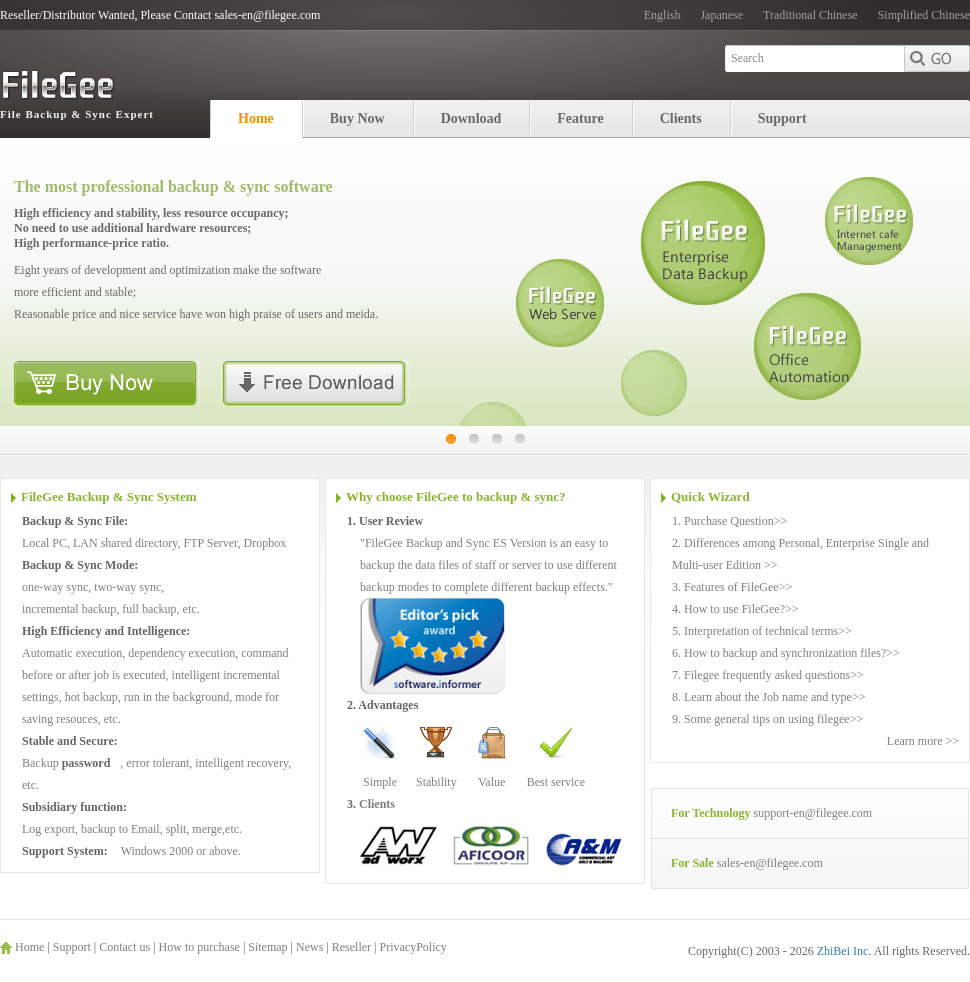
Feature (580, 118)
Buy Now (357, 118)
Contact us (124, 947)
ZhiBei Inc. (845, 951)
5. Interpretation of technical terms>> (762, 631)
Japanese (721, 15)
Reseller (351, 947)
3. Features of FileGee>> (732, 587)
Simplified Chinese (924, 15)
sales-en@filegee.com (770, 863)
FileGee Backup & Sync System (109, 496)
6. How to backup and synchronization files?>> (786, 653)
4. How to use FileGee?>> (735, 609)
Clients (681, 118)
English (662, 15)
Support (782, 118)
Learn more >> (923, 741)
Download (471, 118)
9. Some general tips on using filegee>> (767, 719)
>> (781, 521)
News (309, 947)
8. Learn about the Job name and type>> (768, 697)
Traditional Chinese (810, 15)
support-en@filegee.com (812, 813)
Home (256, 118)
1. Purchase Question (723, 521)
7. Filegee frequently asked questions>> (768, 675)
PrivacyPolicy (412, 947)
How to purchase (199, 947)
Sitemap (267, 947)
